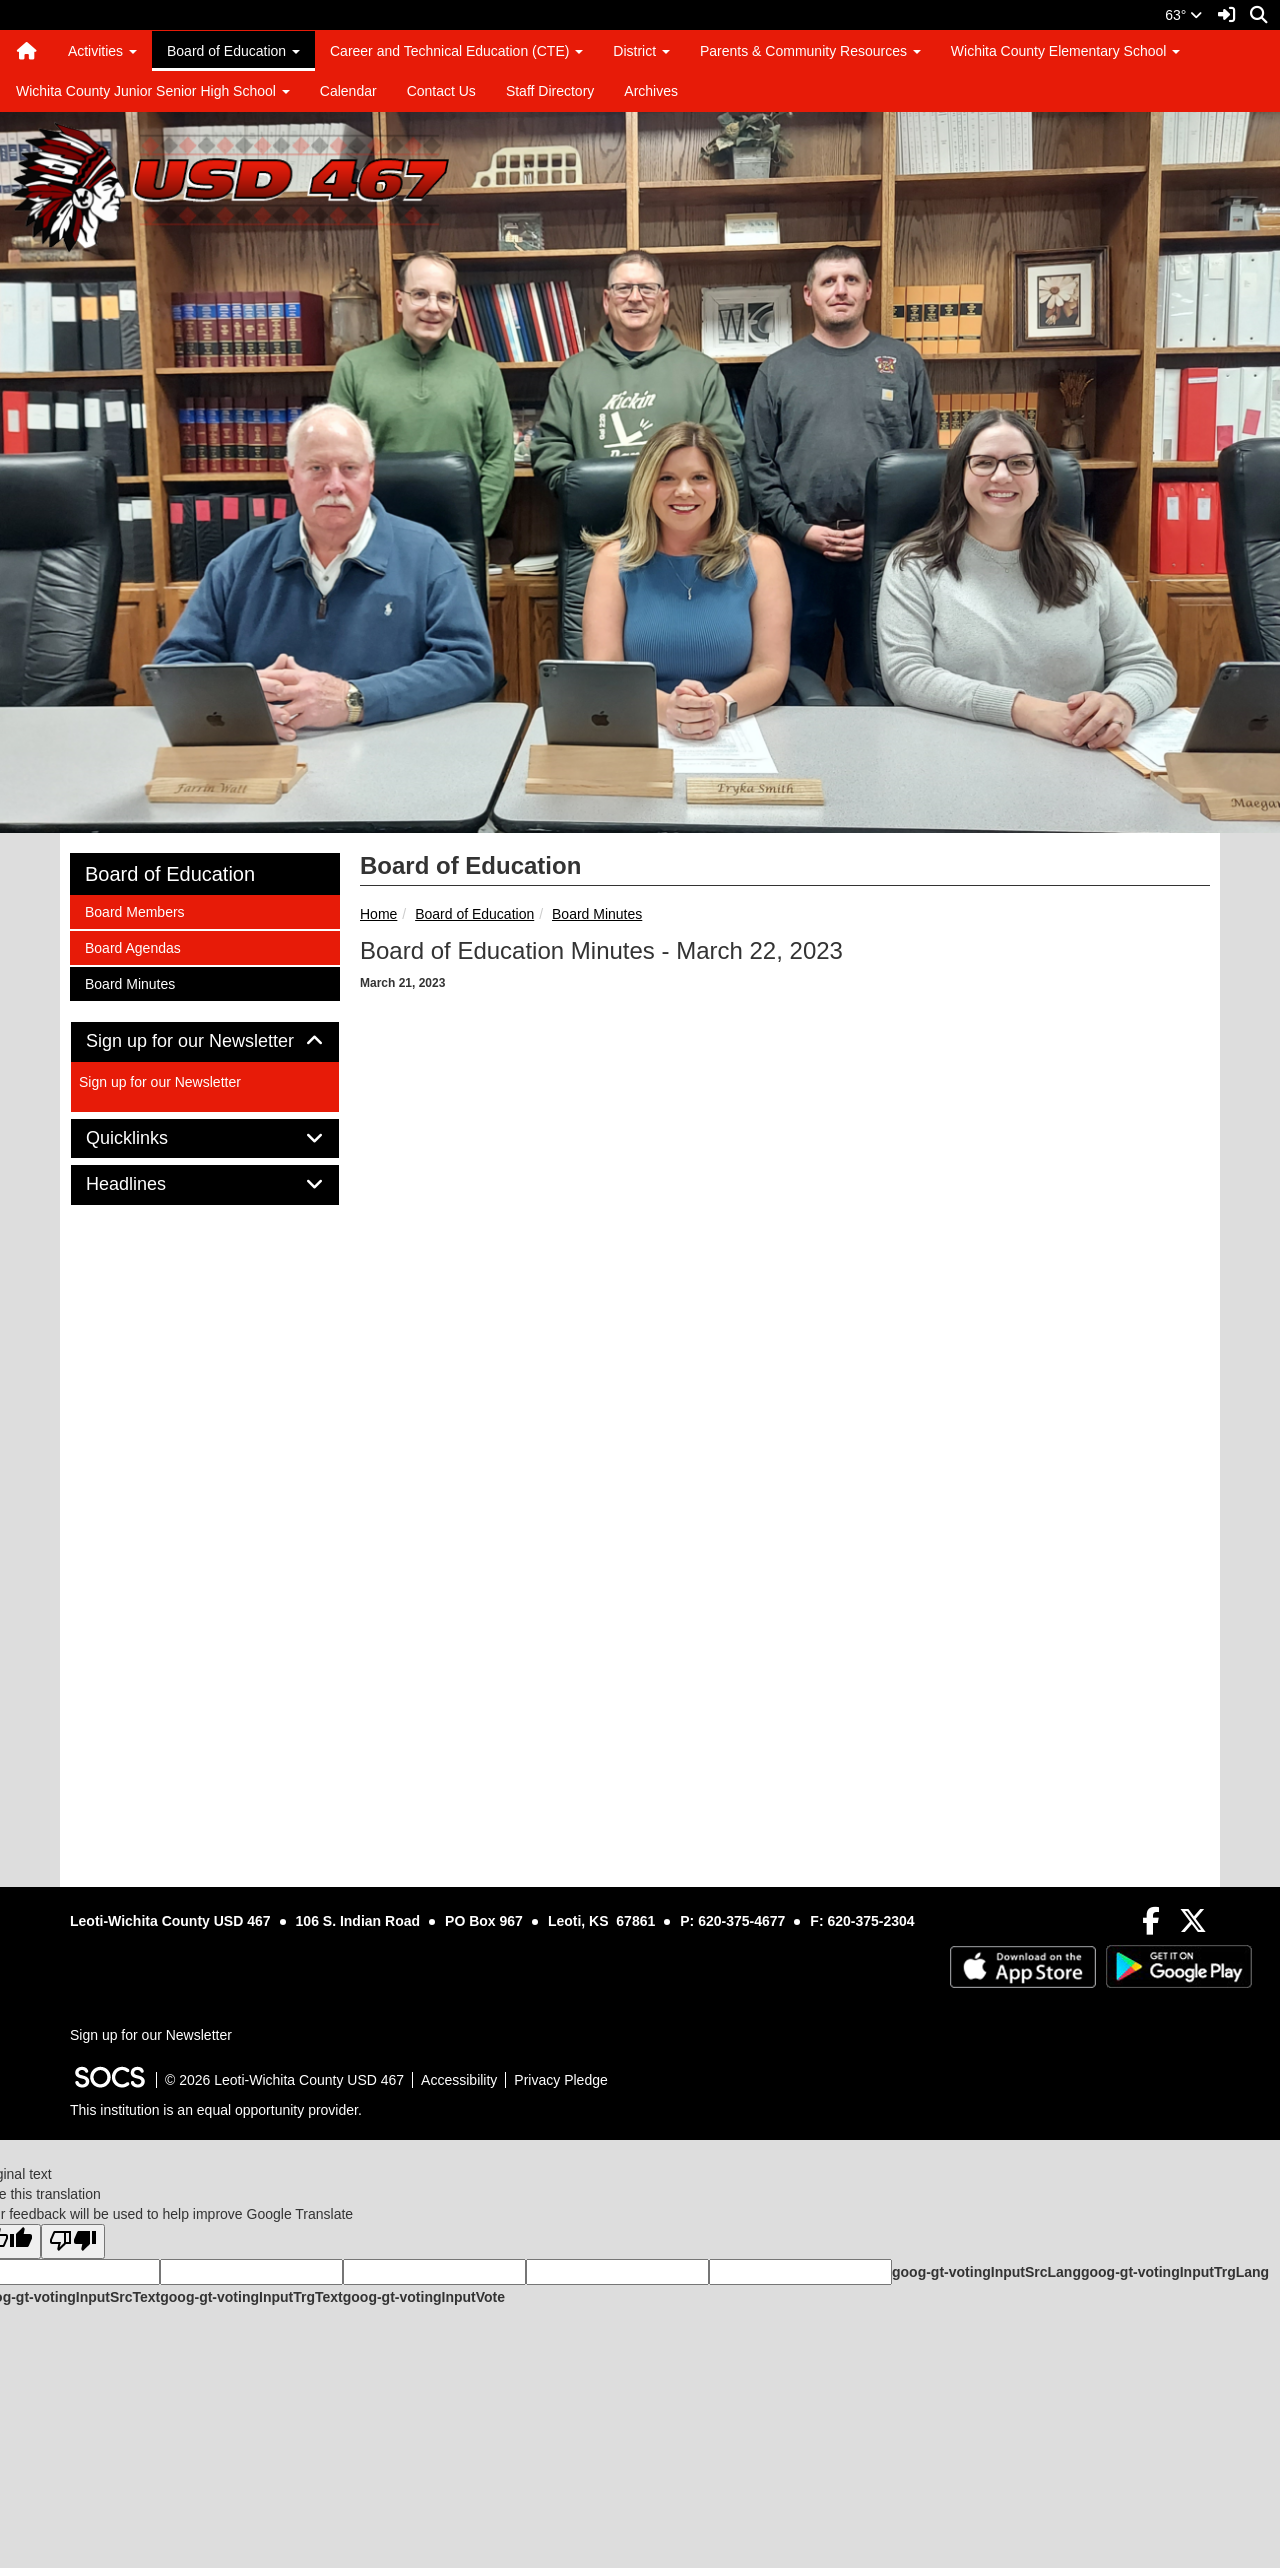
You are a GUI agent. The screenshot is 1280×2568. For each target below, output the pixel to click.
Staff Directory (550, 91)
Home (378, 914)
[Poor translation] (73, 2241)
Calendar (348, 91)
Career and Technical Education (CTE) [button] (456, 51)
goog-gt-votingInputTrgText (251, 2297)
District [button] (641, 51)
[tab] (205, 1042)
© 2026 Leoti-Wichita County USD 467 (284, 2080)
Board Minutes (597, 914)
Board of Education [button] (233, 51)
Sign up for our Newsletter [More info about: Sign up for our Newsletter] (160, 1082)
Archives (651, 91)
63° (1183, 15)
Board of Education (474, 914)
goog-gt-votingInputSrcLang (986, 2272)
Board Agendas (132, 946)
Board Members (134, 910)
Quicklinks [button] (149, 1138)
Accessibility (459, 2080)
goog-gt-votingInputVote (424, 2297)
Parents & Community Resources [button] (810, 51)
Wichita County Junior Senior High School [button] (153, 91)
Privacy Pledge (560, 2080)
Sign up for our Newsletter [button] (205, 1041)
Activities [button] (102, 51)
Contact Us (441, 91)
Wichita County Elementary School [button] (1065, 51)
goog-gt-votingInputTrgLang (1175, 2272)
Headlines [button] (148, 1184)
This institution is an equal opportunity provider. (216, 2110)
